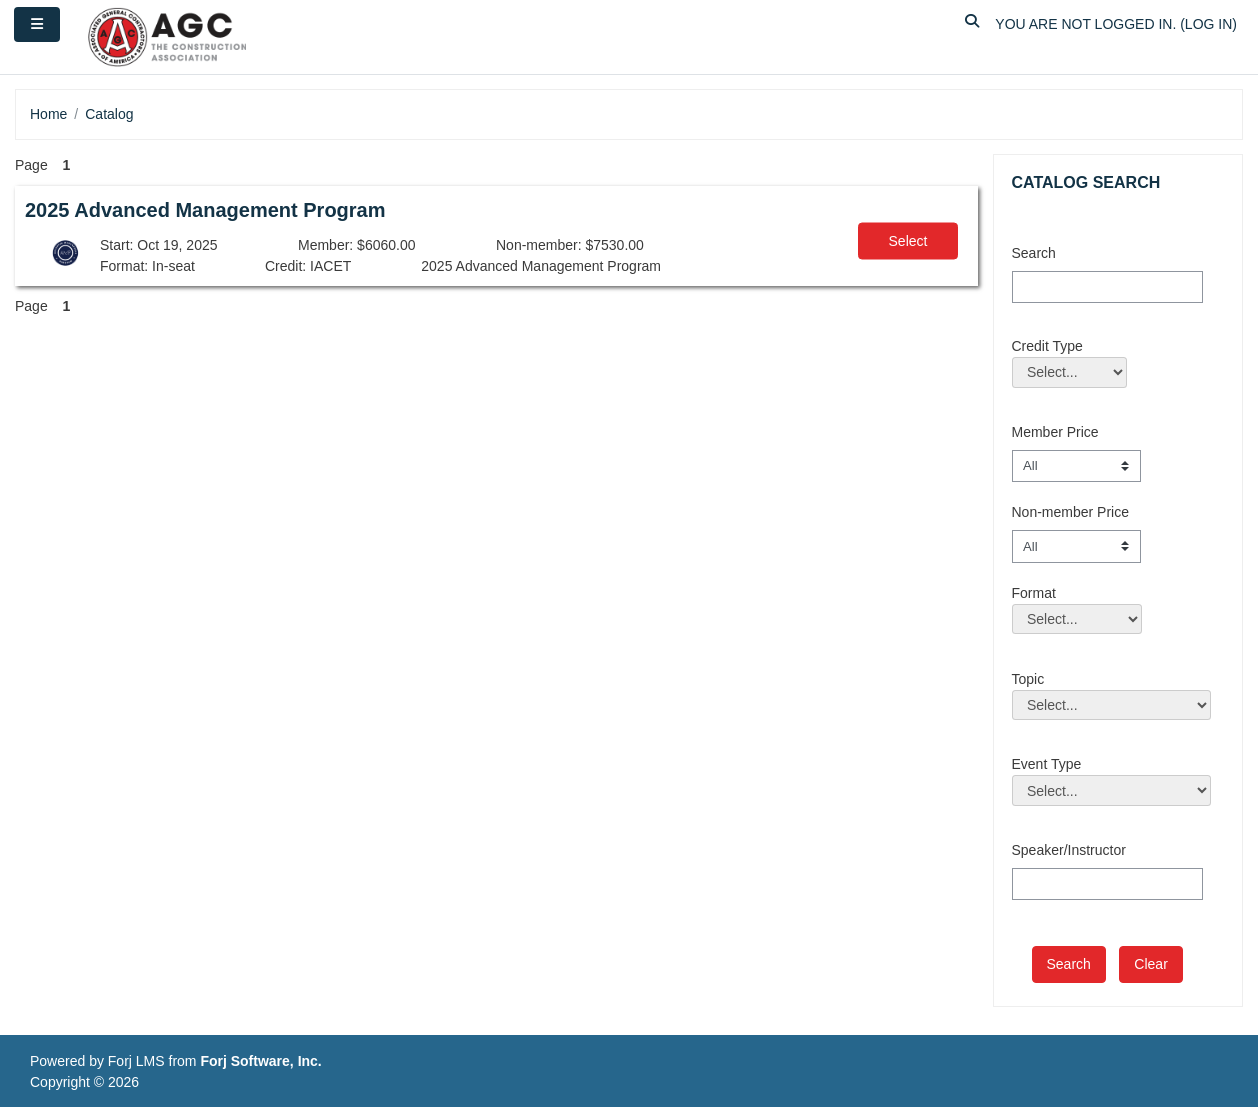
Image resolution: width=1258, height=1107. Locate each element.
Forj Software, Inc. (260, 1061)
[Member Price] (1076, 466)
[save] (1069, 964)
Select (908, 241)
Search (1034, 253)
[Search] (1107, 287)
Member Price (1055, 432)
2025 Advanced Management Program (205, 210)
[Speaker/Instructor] (1107, 884)
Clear (1150, 964)
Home (48, 114)
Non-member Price (1070, 512)
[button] (972, 24)
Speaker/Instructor (1069, 850)
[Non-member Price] (1076, 546)
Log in (1208, 24)
